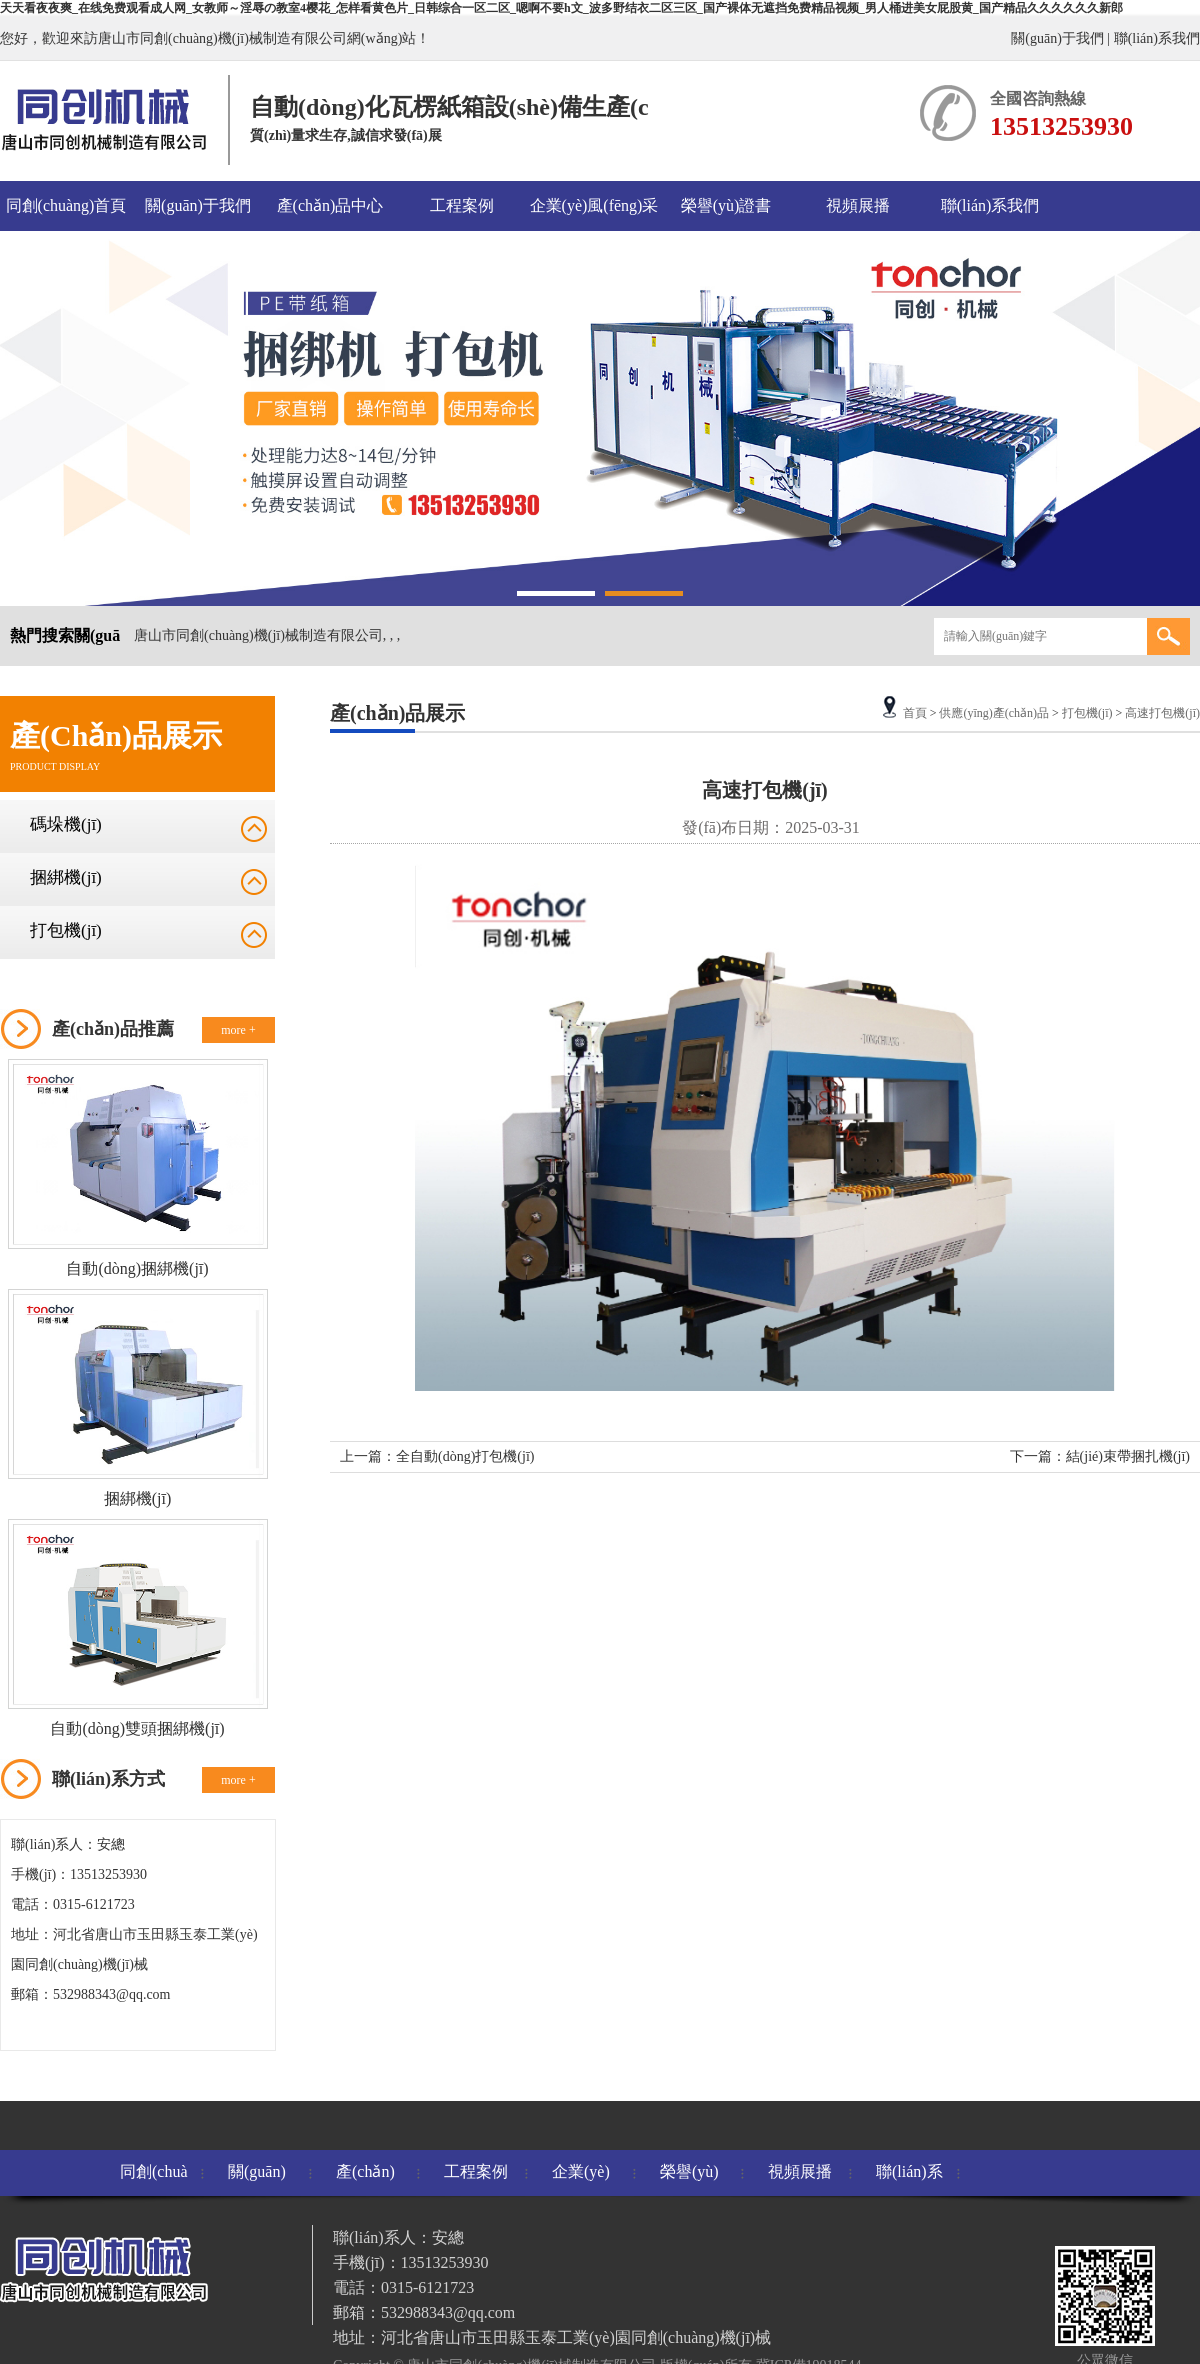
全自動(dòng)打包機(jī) (465, 1456)
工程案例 (462, 205)
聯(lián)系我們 (1157, 38)
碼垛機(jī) (66, 824)
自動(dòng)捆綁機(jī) (137, 1268)
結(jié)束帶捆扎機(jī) (1128, 1456)
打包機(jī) (66, 930)
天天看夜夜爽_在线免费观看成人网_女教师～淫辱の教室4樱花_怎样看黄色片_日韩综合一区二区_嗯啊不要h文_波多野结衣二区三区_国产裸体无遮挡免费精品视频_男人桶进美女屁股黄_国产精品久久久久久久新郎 (561, 8)
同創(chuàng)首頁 (66, 205)
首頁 (915, 713)
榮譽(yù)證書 (726, 205)
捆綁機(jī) (66, 877)
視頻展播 (858, 205)
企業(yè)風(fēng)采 (594, 205)
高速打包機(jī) (1162, 713)
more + (238, 1030)
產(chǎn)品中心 (330, 205)
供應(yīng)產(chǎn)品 (994, 713)
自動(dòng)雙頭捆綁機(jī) (137, 1728)
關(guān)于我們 (1057, 38)
